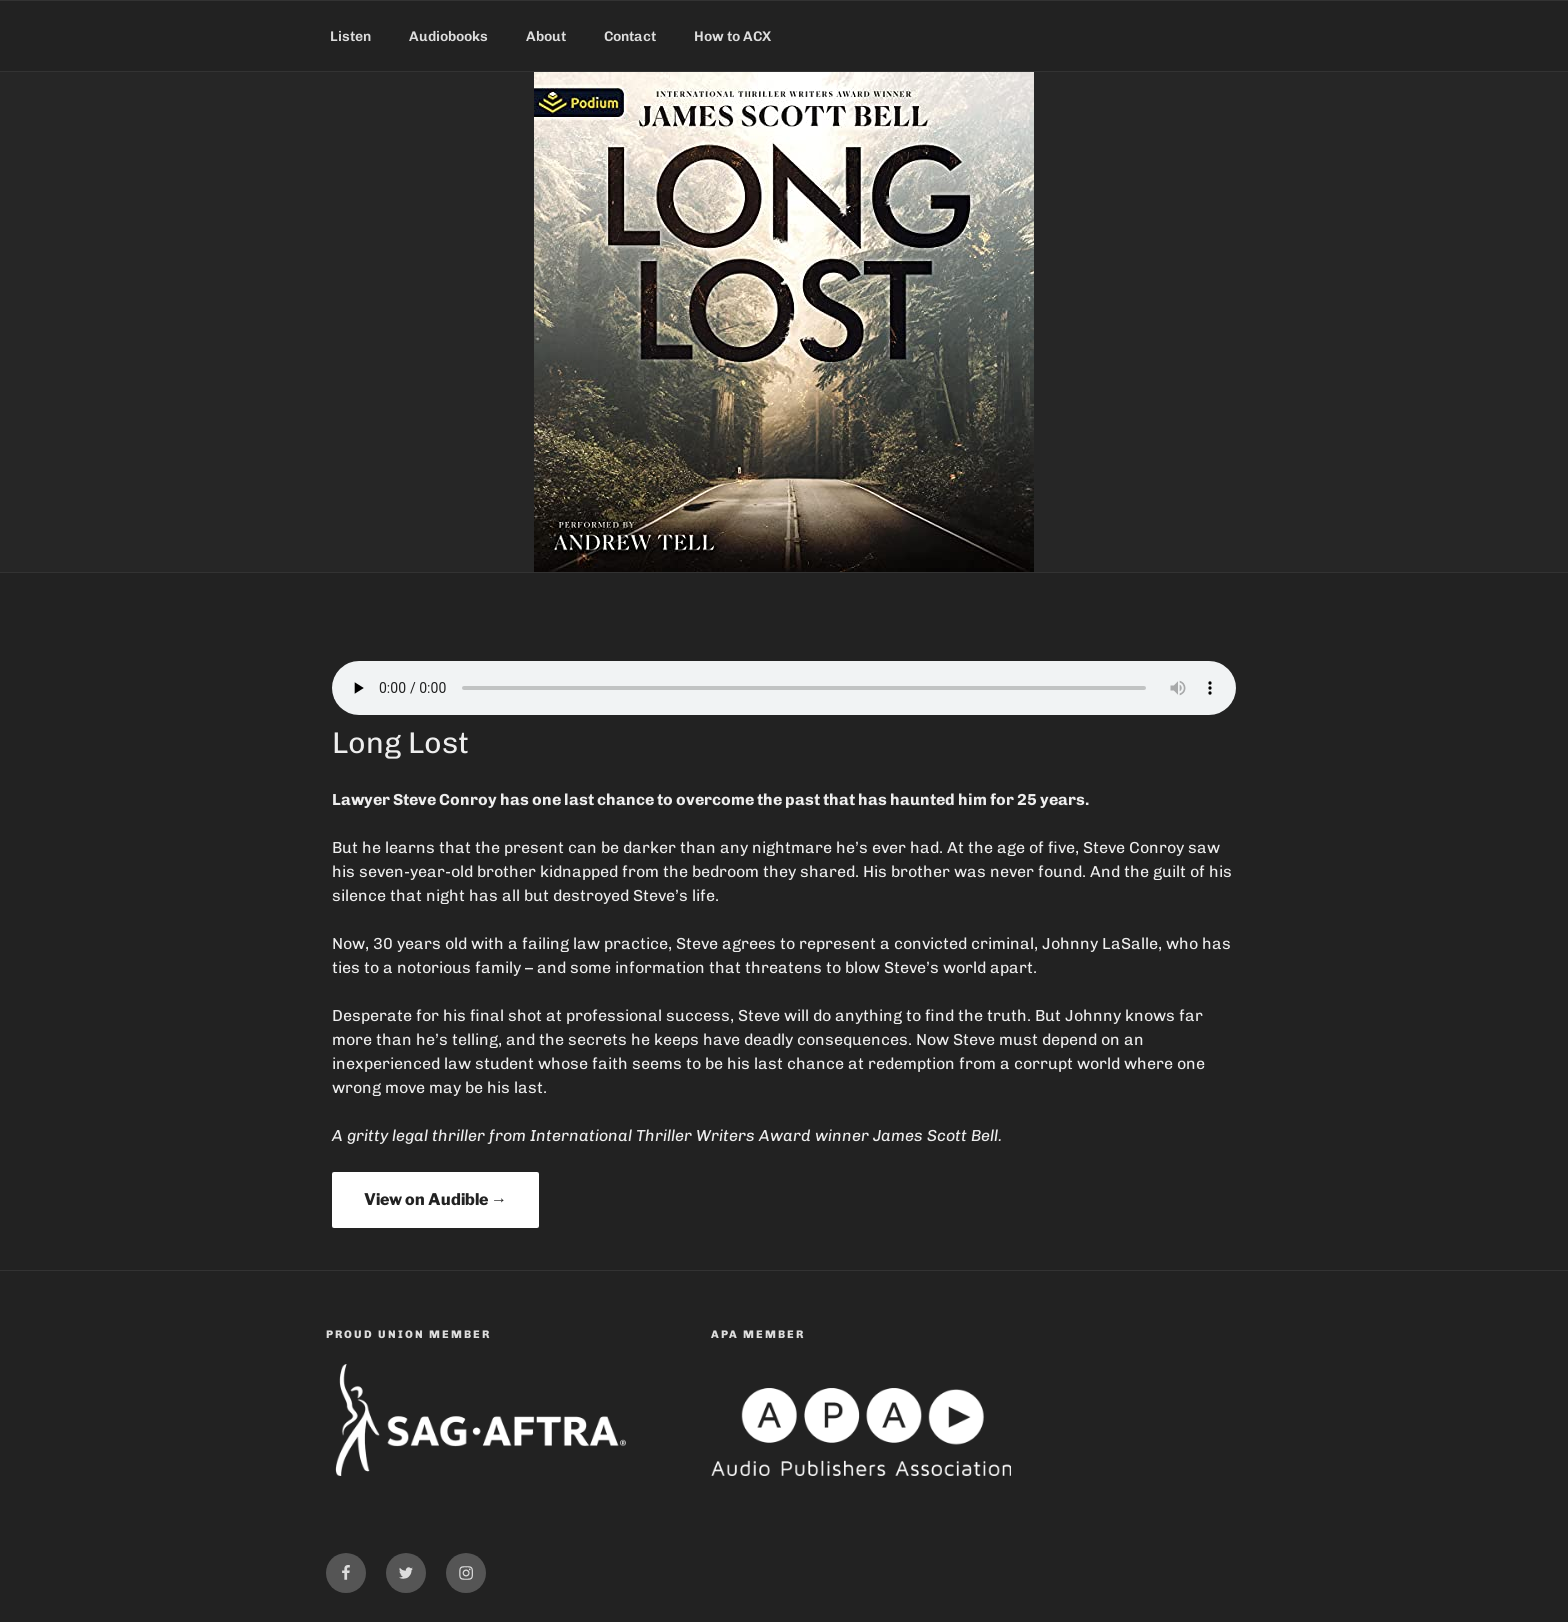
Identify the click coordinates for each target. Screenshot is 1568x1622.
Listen (350, 36)
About (546, 36)
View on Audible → (435, 1199)
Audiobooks (448, 36)
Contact (630, 36)
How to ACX (732, 36)
